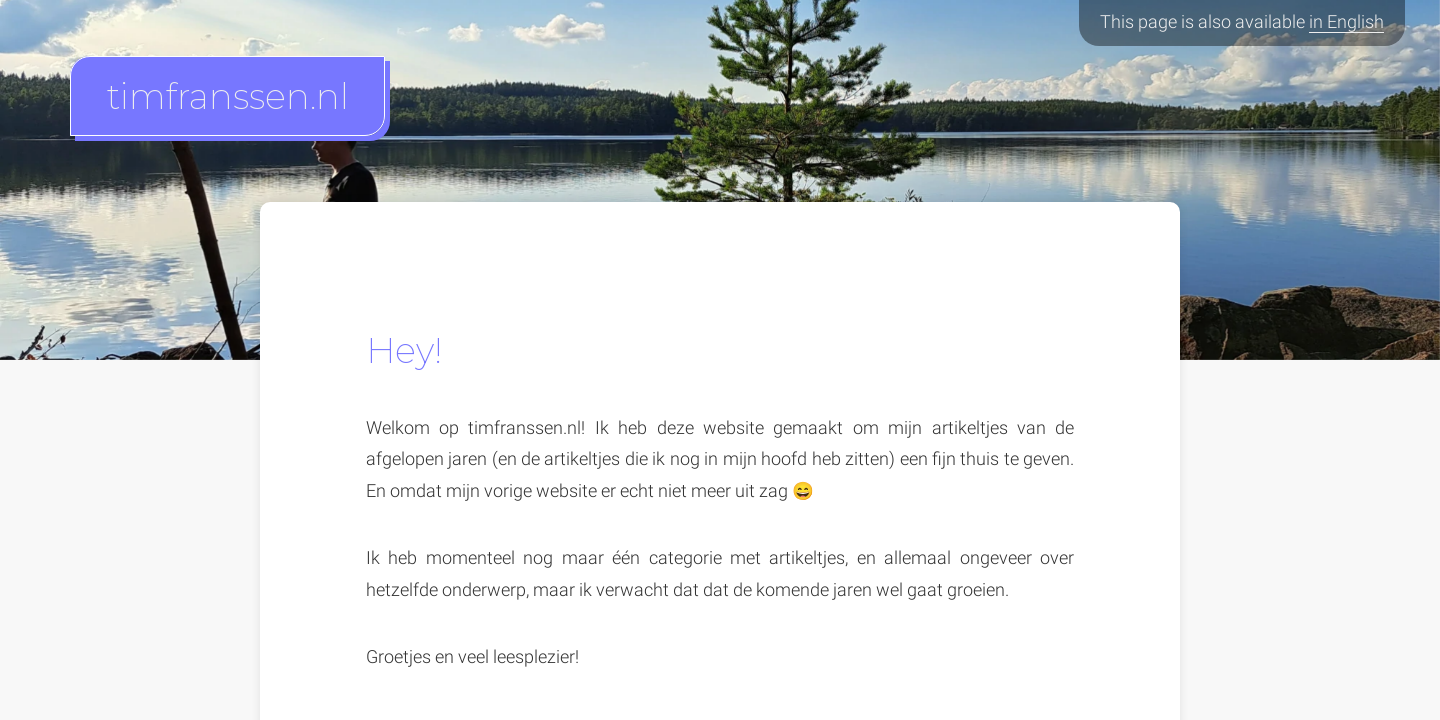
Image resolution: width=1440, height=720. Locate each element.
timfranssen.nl (228, 95)
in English (1346, 22)
